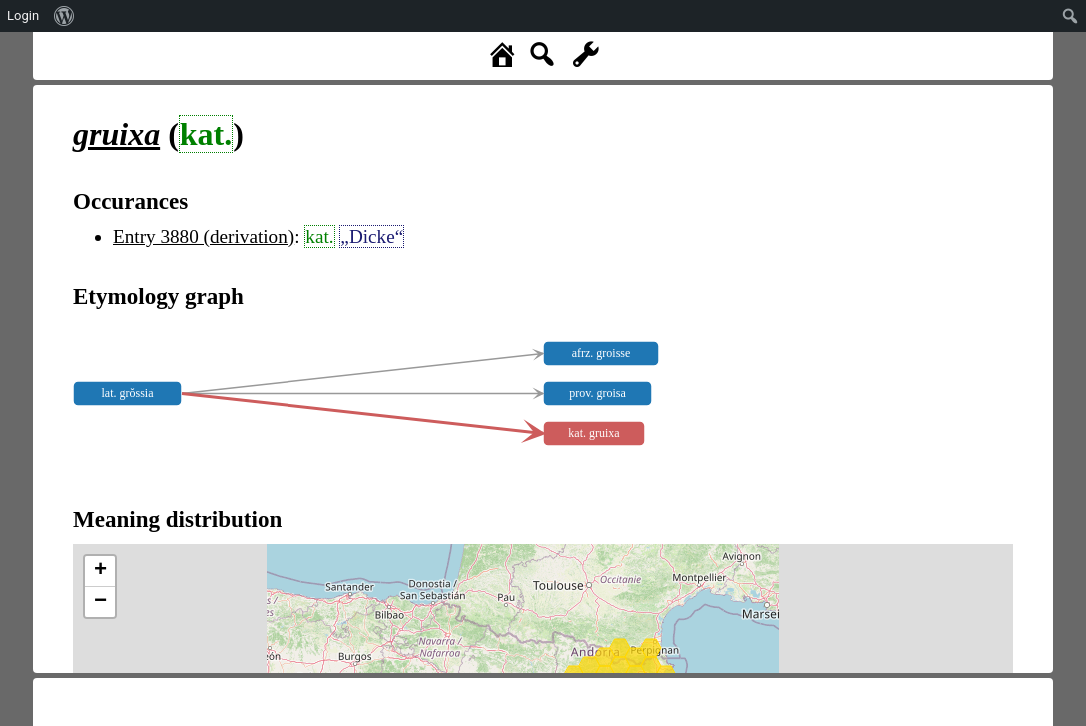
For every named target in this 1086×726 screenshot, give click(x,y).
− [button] (100, 602)
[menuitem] (64, 16)
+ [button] (100, 571)
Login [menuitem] (23, 15)
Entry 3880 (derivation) (203, 236)
